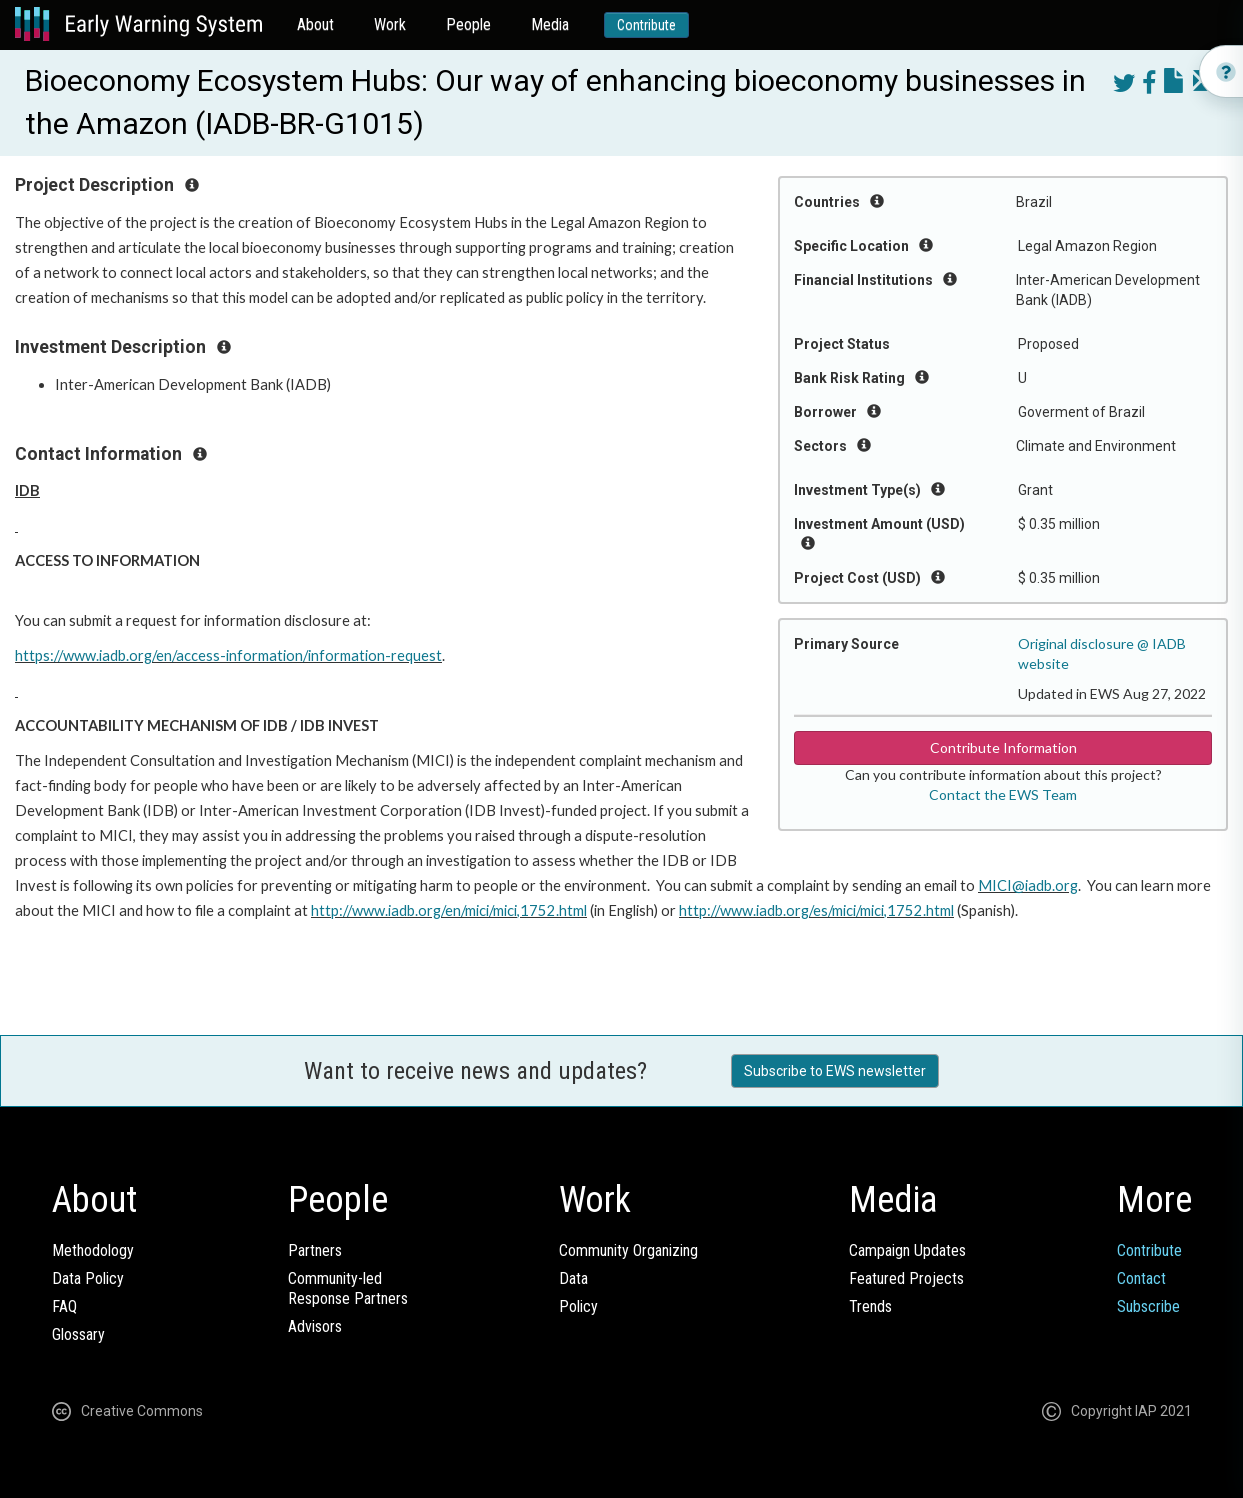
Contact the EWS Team (1003, 794)
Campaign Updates (907, 1250)
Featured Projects (906, 1278)
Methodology (93, 1250)
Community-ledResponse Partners (348, 1288)
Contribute (646, 25)
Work (390, 24)
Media (550, 24)
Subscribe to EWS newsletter (835, 1071)
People (468, 24)
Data (573, 1278)
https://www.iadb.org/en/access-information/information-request (228, 655)
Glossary (78, 1334)
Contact (1141, 1278)
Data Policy (88, 1278)
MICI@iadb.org (1028, 885)
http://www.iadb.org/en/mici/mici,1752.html (449, 910)
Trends (870, 1306)
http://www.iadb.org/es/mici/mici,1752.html (816, 910)
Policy (578, 1306)
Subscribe (1148, 1306)
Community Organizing (628, 1250)
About (315, 24)
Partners (315, 1250)
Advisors (315, 1326)
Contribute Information (1003, 747)
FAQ (64, 1306)
